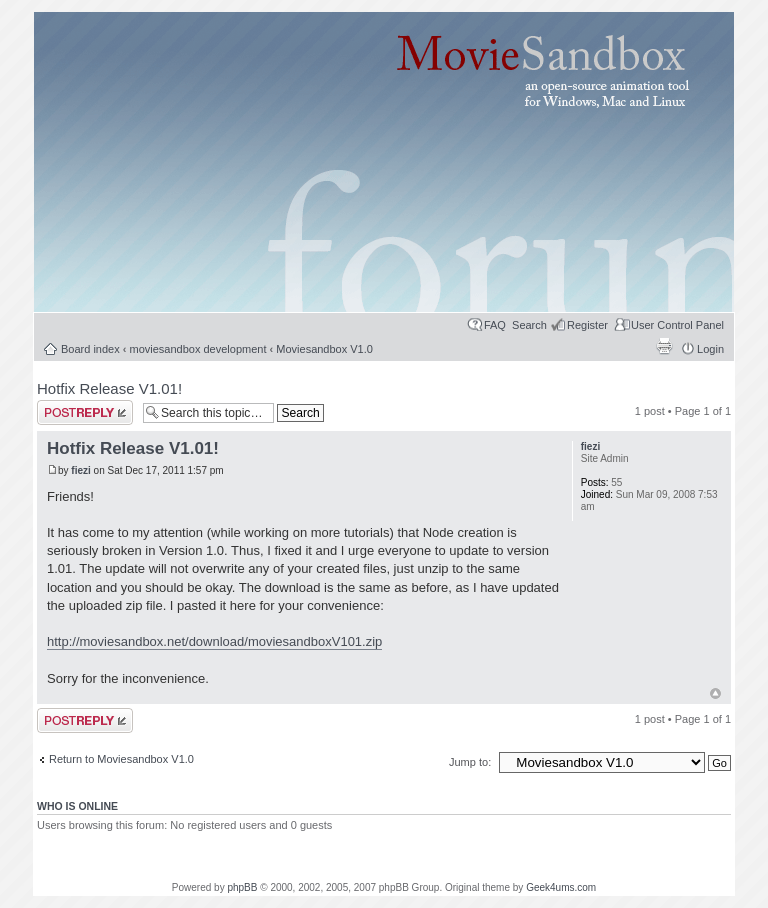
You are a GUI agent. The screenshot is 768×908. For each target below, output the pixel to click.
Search (529, 325)
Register (587, 325)
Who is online (77, 806)
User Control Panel (677, 325)
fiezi (80, 470)
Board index (90, 349)
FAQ (495, 325)
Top (715, 693)
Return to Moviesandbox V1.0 (121, 759)
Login (710, 349)
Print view (664, 346)
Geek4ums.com (561, 887)
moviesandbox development (198, 349)
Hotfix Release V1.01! (109, 388)
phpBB (242, 887)
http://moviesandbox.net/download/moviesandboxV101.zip (214, 641)
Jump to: (471, 762)
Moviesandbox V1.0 (324, 349)
